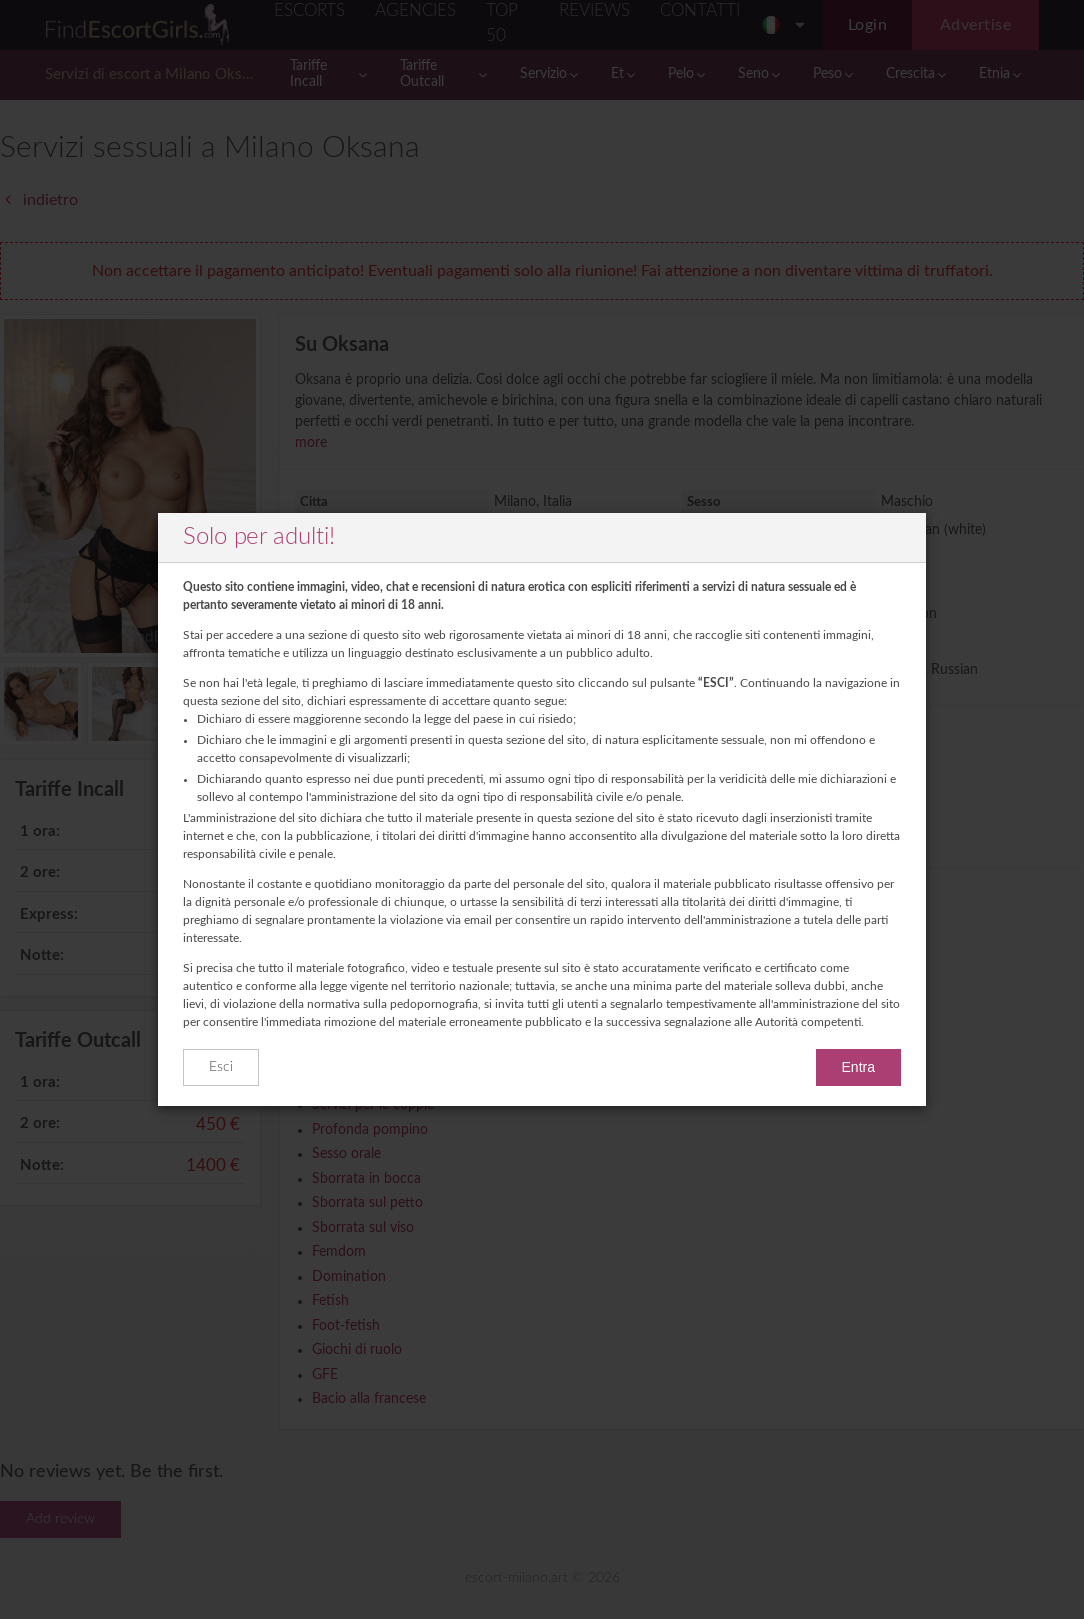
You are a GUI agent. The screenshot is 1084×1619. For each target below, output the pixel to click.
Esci (221, 1067)
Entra (858, 1067)
